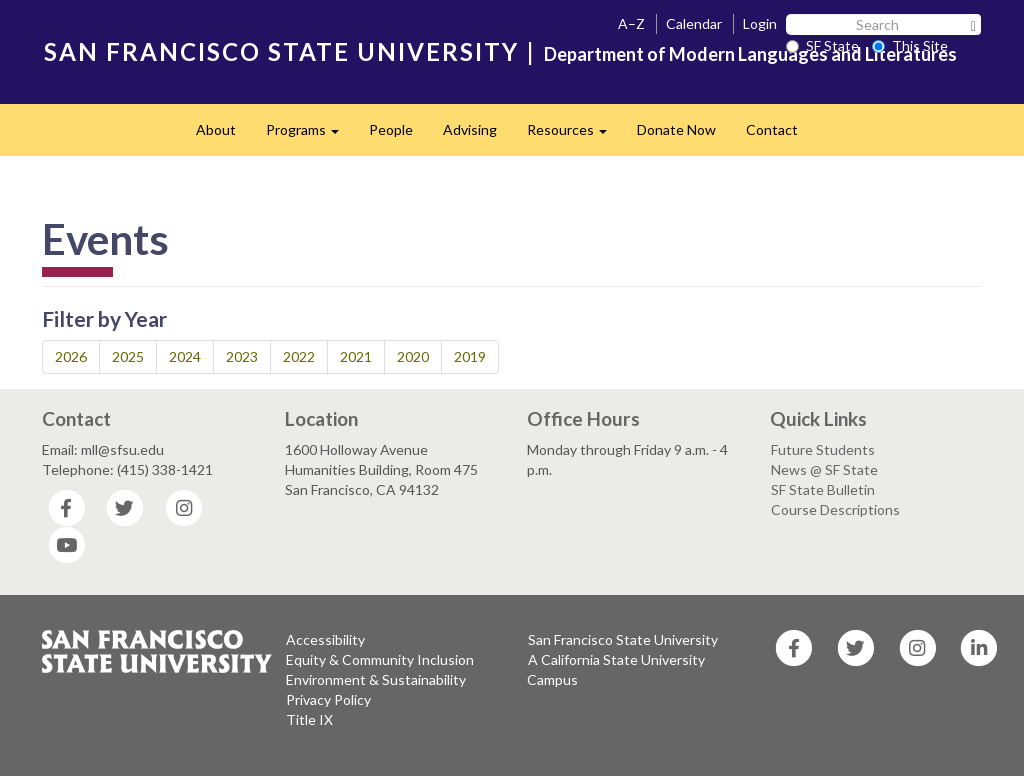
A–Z (631, 23)
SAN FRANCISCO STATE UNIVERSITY (281, 51)
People (391, 129)
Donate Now (676, 129)
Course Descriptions (835, 509)
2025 (128, 356)
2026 (71, 356)
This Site (910, 45)
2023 (242, 356)
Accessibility (325, 639)
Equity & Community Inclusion (380, 659)
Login (760, 23)
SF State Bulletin (823, 489)
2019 (470, 356)
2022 (299, 356)
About (216, 129)
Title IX (309, 719)
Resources (574, 135)
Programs (310, 135)
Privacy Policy (328, 699)
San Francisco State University (623, 639)
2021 (356, 356)
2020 (413, 356)
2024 (185, 356)
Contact (772, 129)
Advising (470, 129)
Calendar (694, 23)
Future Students (823, 449)
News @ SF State (824, 469)
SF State (822, 45)
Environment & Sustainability (376, 679)
